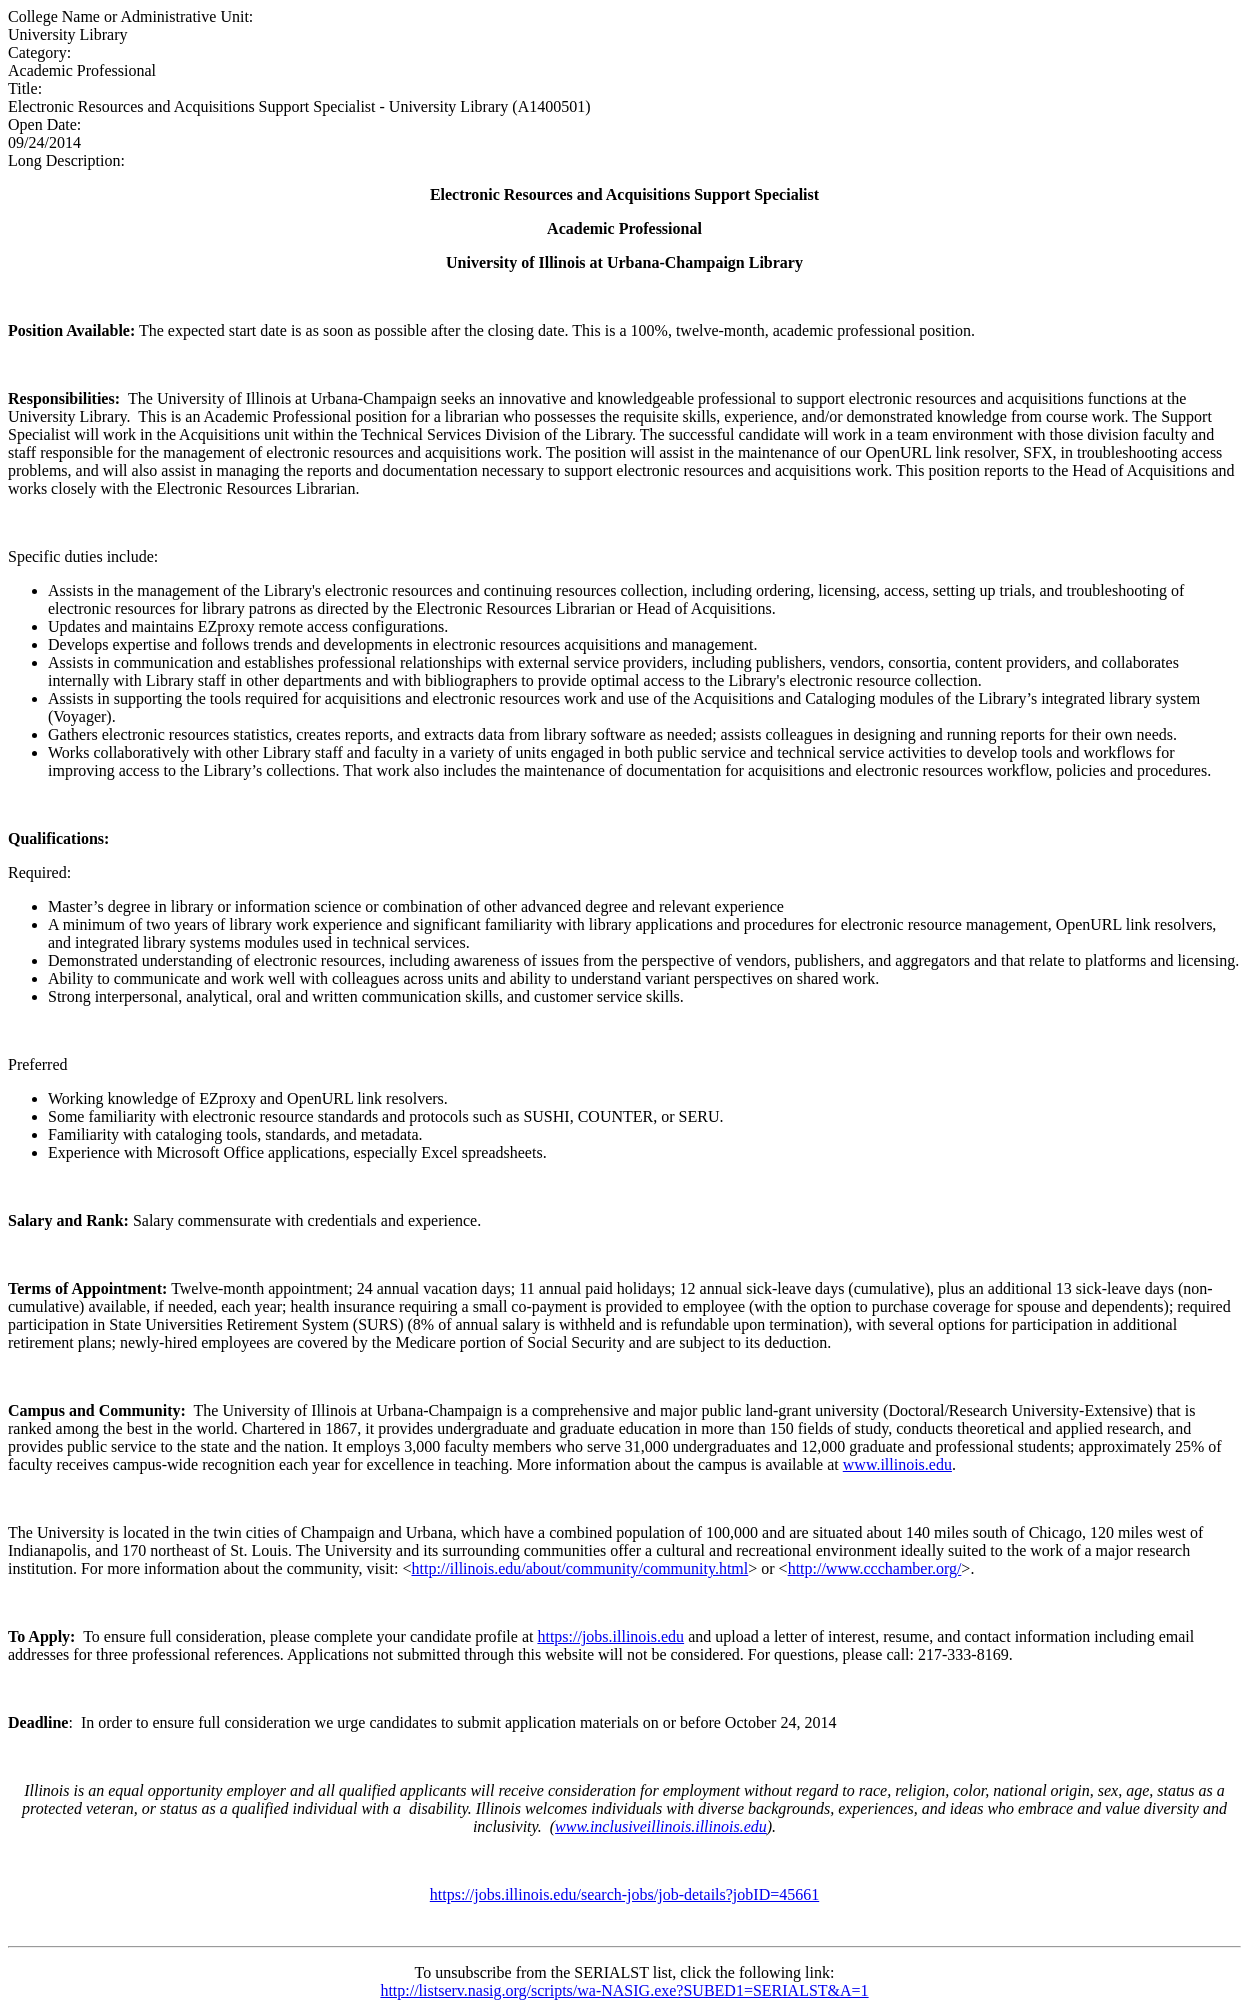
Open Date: (44, 124)
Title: (25, 88)
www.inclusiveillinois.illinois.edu (661, 1826)
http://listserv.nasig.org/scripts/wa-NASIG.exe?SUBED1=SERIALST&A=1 (624, 1990)
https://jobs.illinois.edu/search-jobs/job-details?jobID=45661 (624, 1894)
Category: (39, 52)
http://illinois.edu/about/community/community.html (580, 1568)
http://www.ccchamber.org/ (875, 1568)
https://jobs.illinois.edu (610, 1636)
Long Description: (66, 160)
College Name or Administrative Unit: (130, 16)
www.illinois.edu (897, 1464)
